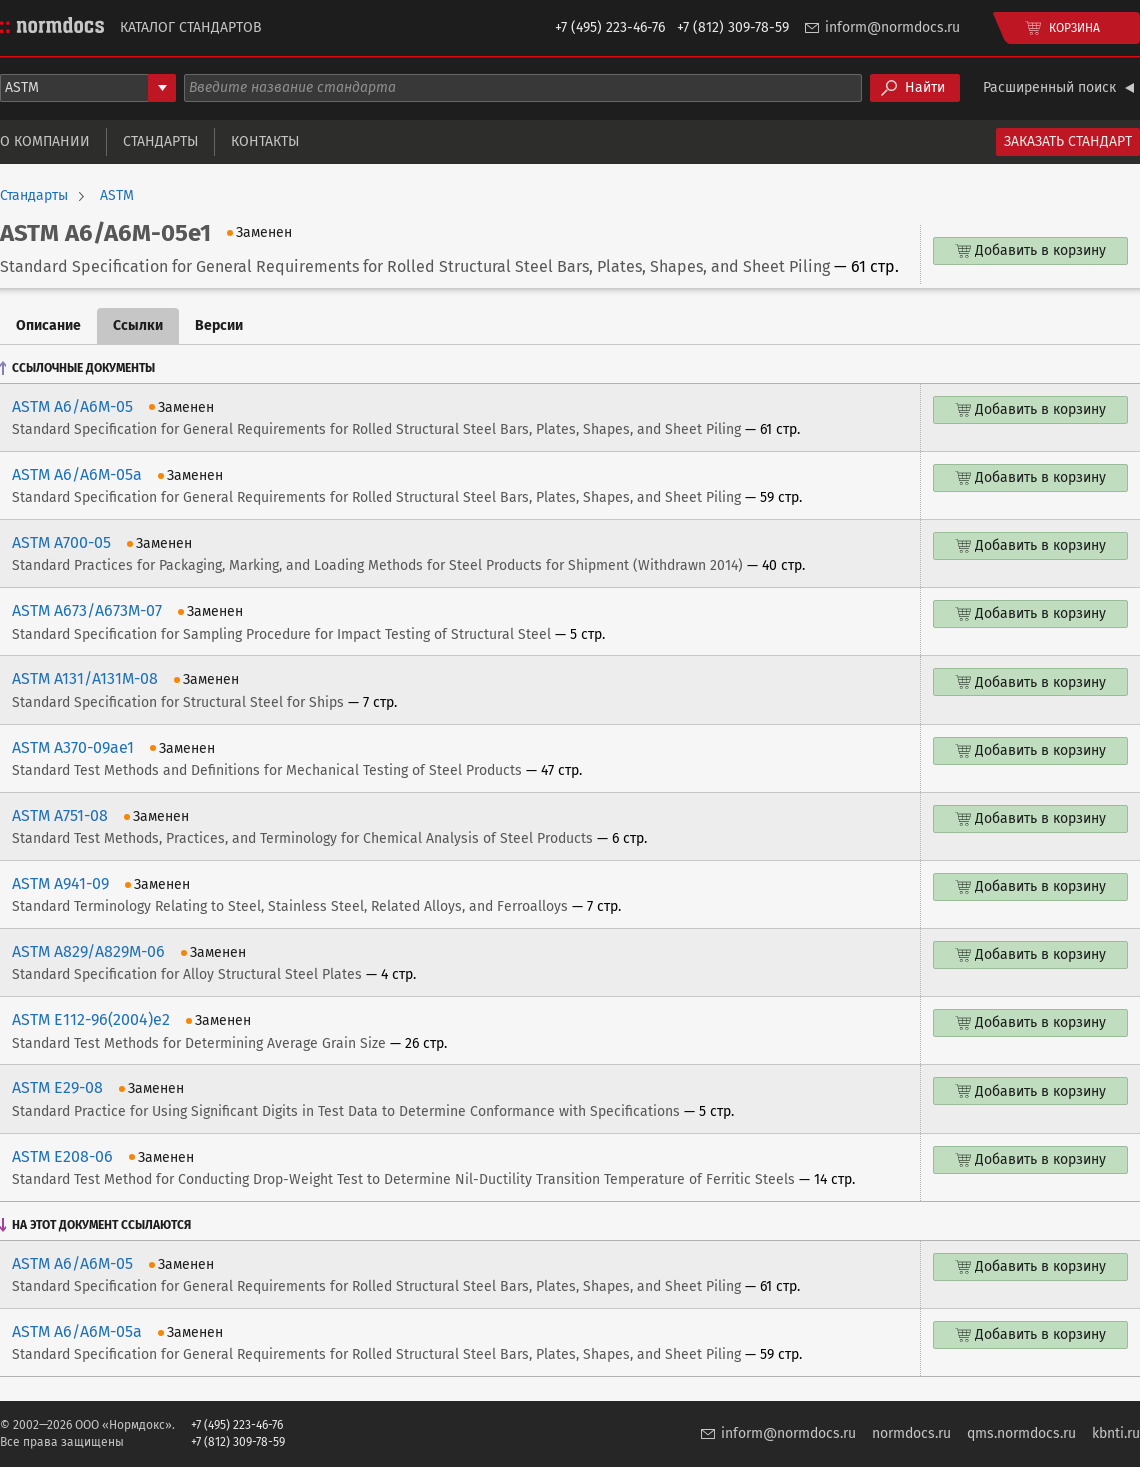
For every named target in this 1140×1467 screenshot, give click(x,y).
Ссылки (138, 325)
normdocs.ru (911, 1433)
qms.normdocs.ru (1021, 1433)
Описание (48, 325)
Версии (219, 325)
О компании (45, 141)
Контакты (265, 141)
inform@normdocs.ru (892, 27)
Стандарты (160, 141)
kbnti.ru (1116, 1433)
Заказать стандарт (1068, 141)
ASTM (117, 196)
